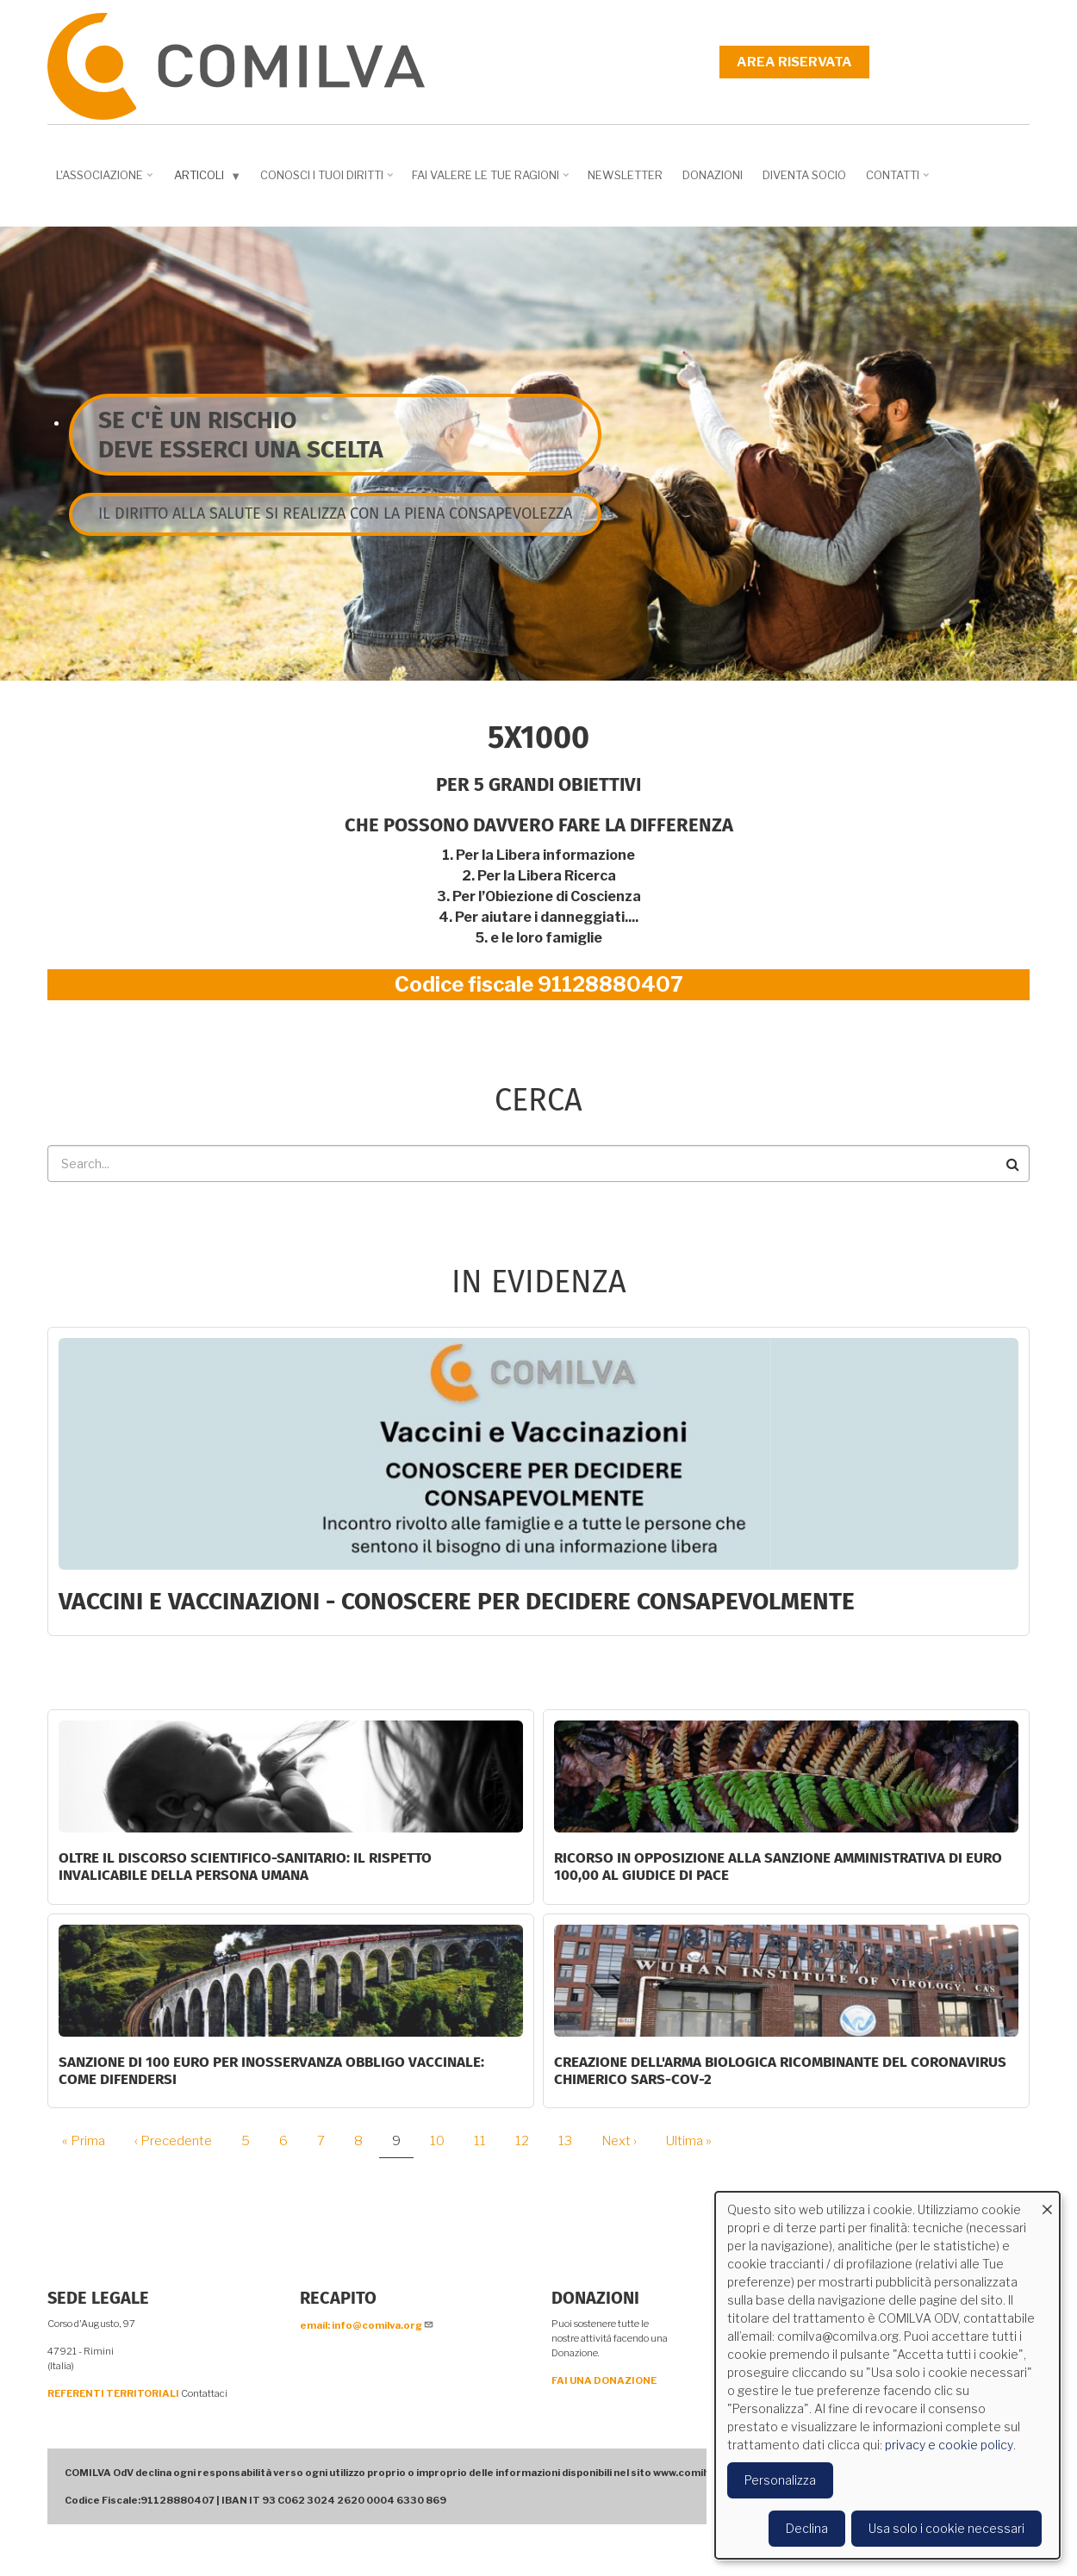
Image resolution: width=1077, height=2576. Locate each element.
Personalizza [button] (780, 2480)
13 (571, 2141)
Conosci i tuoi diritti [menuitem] (328, 181)
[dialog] (887, 2375)
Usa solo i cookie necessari (946, 2528)
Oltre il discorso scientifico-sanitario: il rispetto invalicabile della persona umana (245, 1866)
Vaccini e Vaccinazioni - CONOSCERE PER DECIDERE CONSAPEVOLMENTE (457, 1601)
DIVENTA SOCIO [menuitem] (804, 175)
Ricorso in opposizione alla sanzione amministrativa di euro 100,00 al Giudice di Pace (778, 1866)
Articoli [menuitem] (209, 179)
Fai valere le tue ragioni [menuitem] (492, 181)
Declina (807, 2528)
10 (444, 2141)
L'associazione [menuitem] (106, 181)
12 (528, 2141)
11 (486, 2141)
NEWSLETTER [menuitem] (625, 175)
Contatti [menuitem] (899, 181)
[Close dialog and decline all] (1047, 2202)
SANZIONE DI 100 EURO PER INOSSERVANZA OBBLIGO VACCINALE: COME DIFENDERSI (271, 2070)
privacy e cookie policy (949, 2444)
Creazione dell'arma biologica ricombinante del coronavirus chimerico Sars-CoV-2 (780, 2070)
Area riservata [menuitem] (794, 62)
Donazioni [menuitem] (712, 175)
